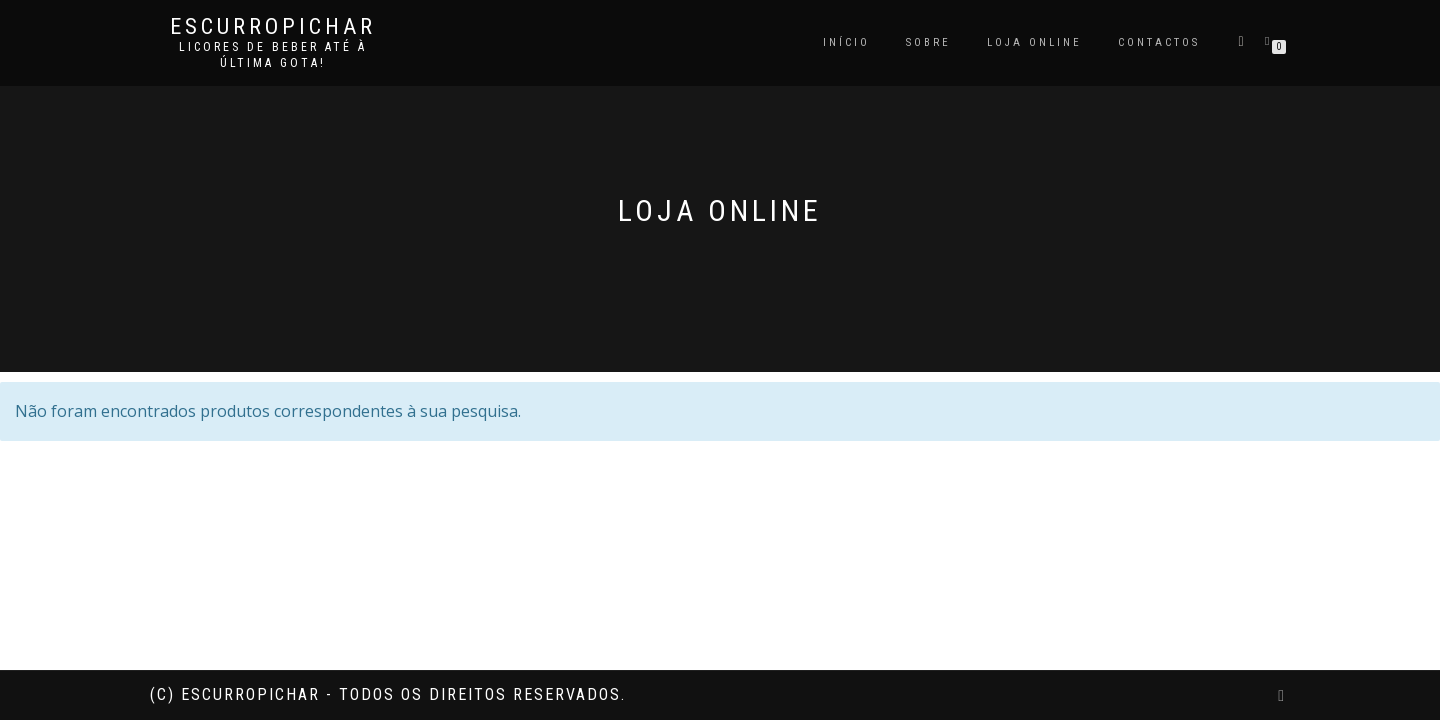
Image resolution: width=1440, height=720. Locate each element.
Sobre (928, 42)
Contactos (1159, 42)
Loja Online (1034, 42)
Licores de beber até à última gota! (273, 55)
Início (846, 42)
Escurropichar (273, 27)
